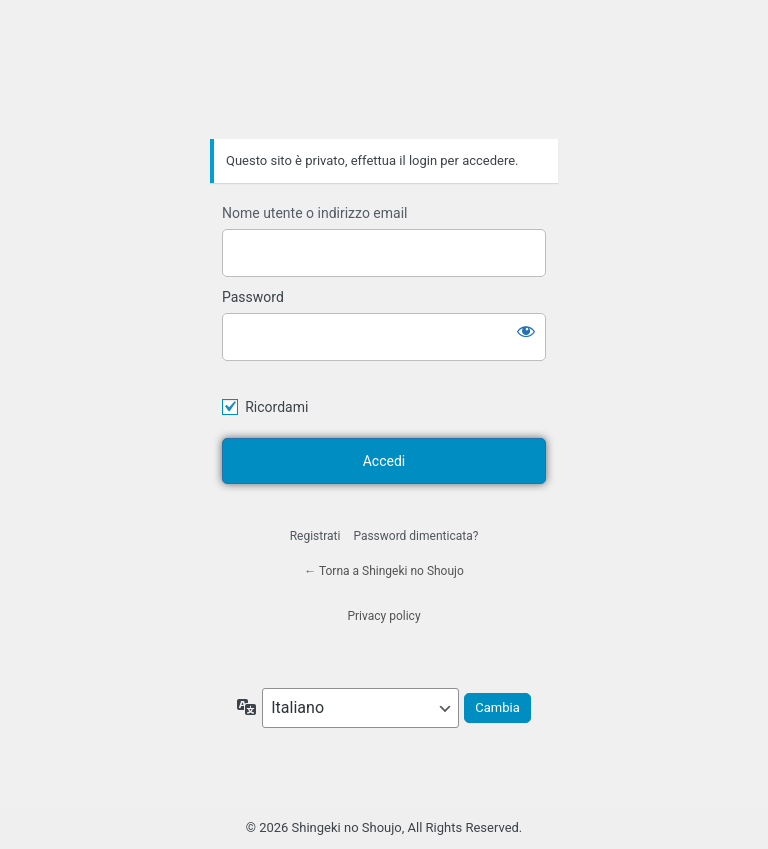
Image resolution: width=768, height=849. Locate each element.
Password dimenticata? (415, 536)
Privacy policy (383, 616)
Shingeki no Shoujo (384, 83)
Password (253, 297)
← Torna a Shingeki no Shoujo (384, 571)
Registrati (315, 536)
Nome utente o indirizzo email (314, 213)
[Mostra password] (526, 331)
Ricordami (276, 407)
